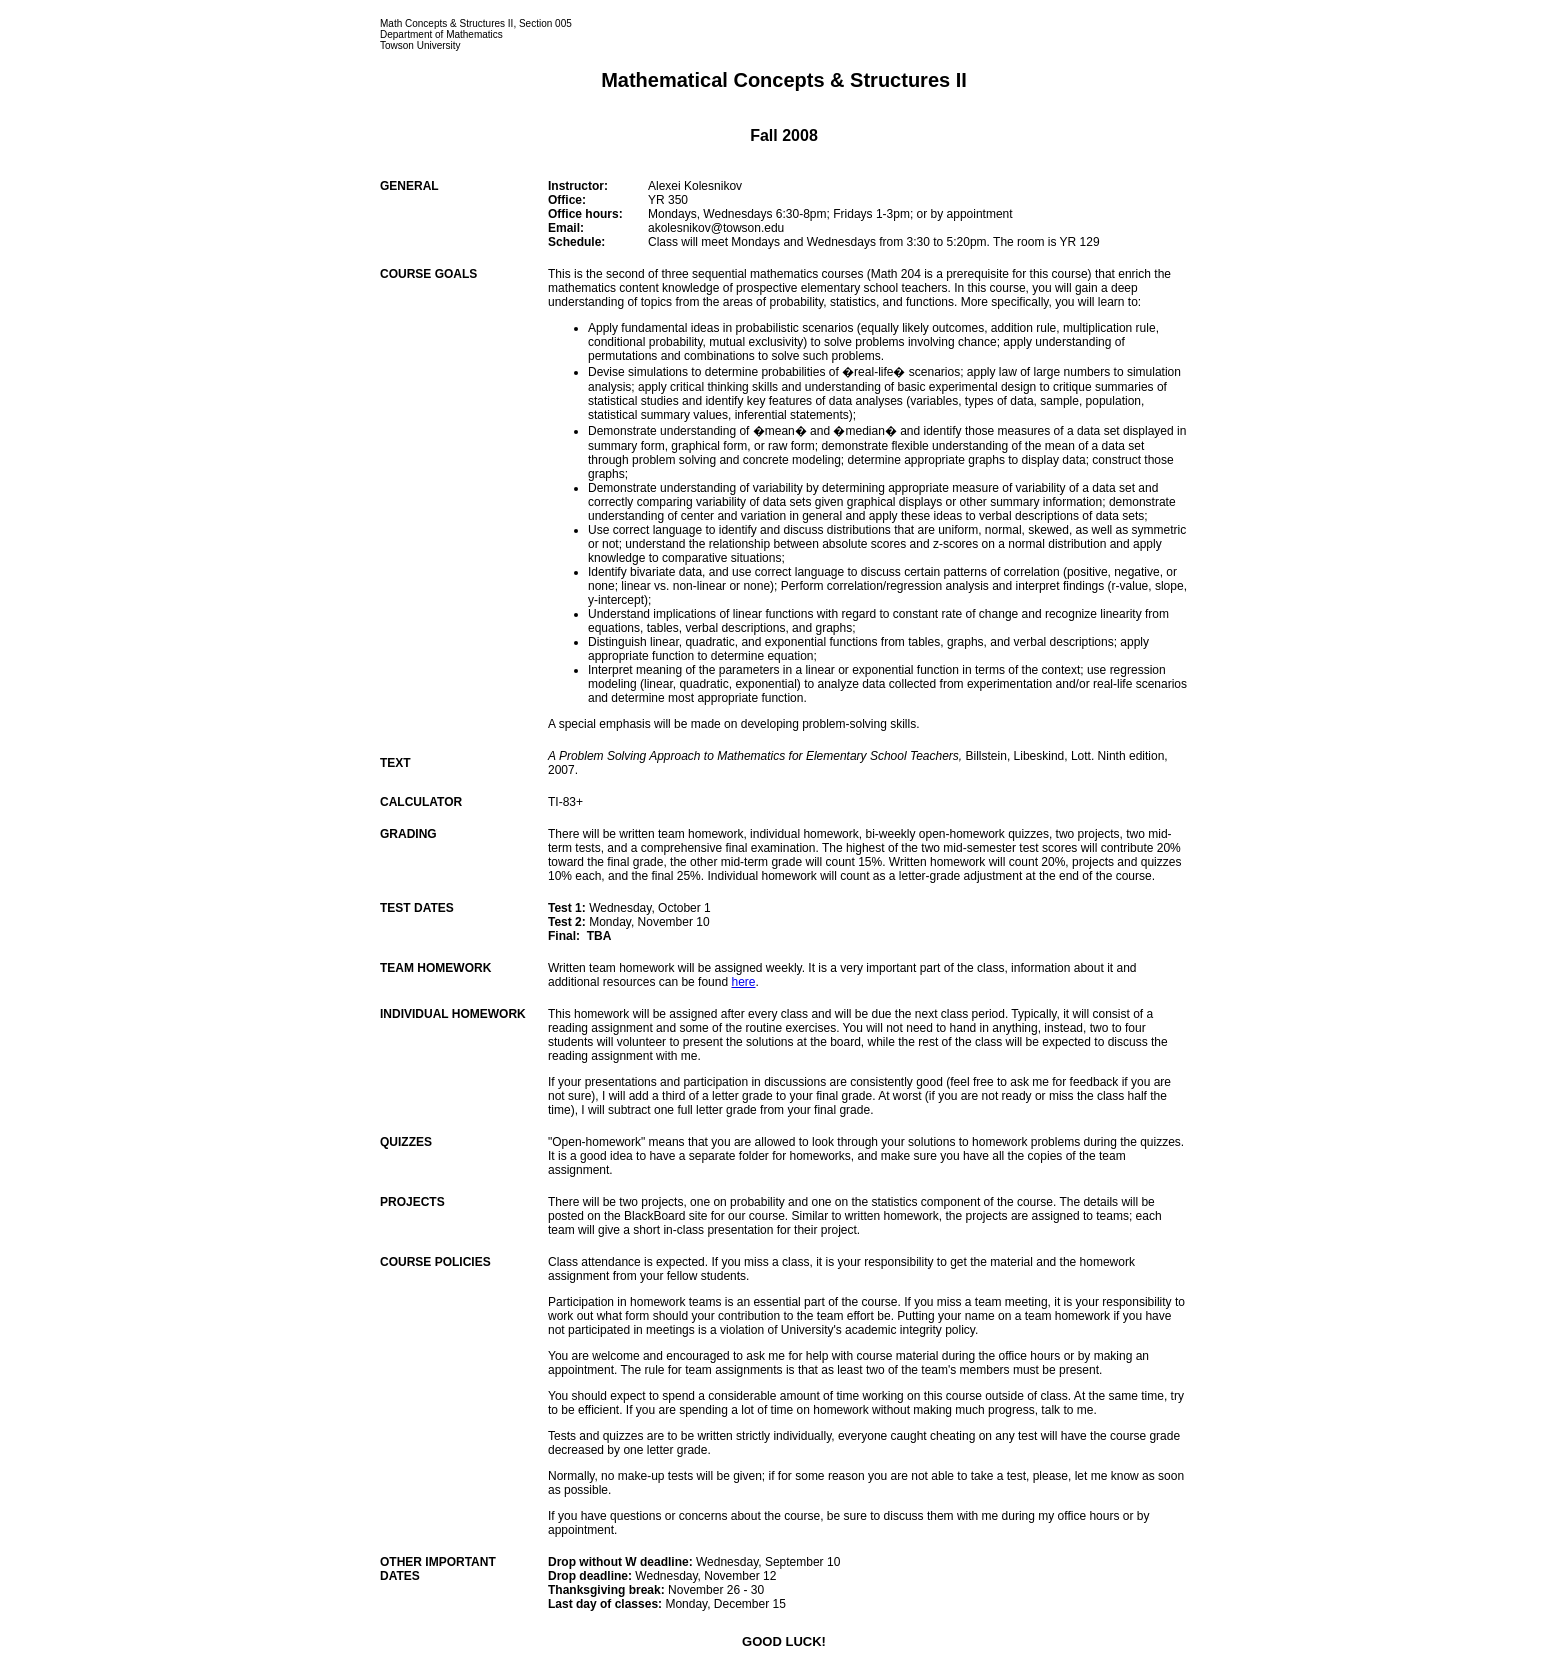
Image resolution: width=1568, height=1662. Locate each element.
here (743, 982)
